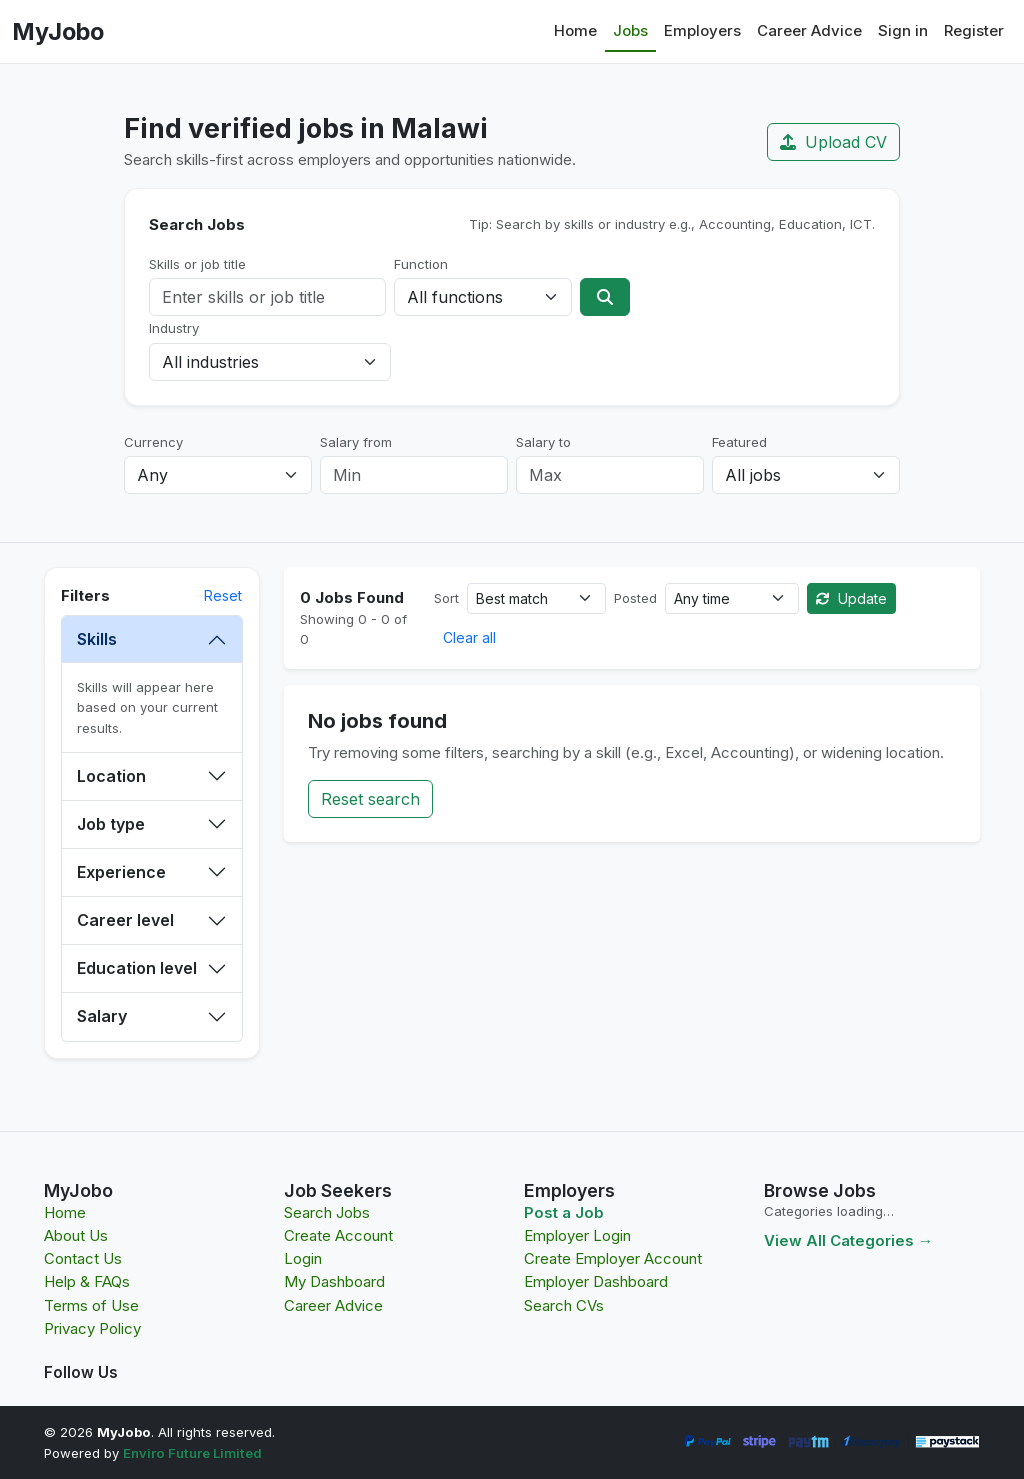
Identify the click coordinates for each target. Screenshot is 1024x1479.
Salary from (356, 442)
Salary (102, 1016)
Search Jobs (327, 1212)
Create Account (338, 1235)
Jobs (630, 30)
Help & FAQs (87, 1281)
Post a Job (564, 1212)
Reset (223, 595)
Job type (111, 824)
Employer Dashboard (596, 1281)
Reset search (370, 799)
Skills (97, 639)
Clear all (469, 637)
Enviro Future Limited (192, 1453)
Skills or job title (197, 264)
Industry (174, 328)
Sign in (903, 30)
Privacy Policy (92, 1328)
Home (575, 30)
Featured (739, 442)
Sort (446, 598)
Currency (153, 442)
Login (303, 1258)
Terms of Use (91, 1305)
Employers (702, 30)
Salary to (543, 442)
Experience (121, 872)
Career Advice (809, 30)
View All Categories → (848, 1240)
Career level (125, 920)
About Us (76, 1235)
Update (851, 598)
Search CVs (564, 1305)
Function (421, 264)
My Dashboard (334, 1281)
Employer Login (577, 1235)
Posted (635, 598)
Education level (137, 968)
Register (974, 30)
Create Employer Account (613, 1258)
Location (111, 776)
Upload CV (833, 142)
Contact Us (83, 1258)
